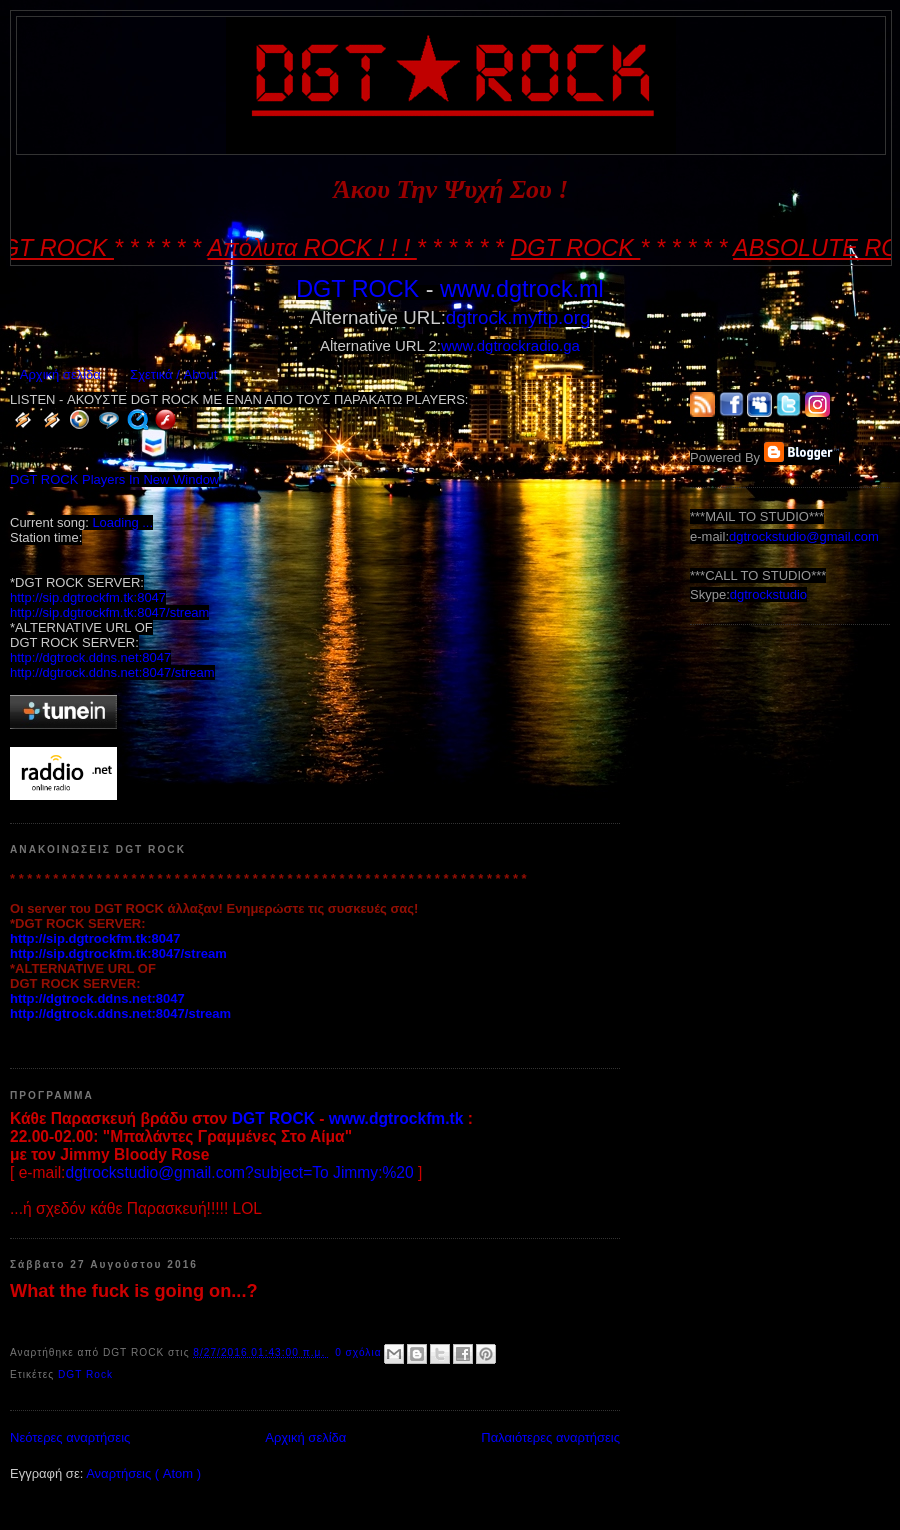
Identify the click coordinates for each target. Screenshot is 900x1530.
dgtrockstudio (768, 594)
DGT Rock (85, 1374)
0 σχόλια (360, 1352)
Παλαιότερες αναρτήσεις (550, 1437)
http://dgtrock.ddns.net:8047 (90, 657)
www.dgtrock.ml (522, 289)
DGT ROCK (357, 289)
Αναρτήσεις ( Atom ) (143, 1473)
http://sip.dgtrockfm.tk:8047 (88, 597)
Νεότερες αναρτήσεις (70, 1437)
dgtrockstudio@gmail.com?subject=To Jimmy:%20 (239, 1172)
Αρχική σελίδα (60, 374)
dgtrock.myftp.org (518, 317)
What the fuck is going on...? (134, 1291)
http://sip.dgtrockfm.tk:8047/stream (109, 612)
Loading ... (122, 522)
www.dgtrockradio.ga (510, 345)
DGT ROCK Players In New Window (114, 479)
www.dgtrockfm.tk (396, 1118)
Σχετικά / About (173, 374)
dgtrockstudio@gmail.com (804, 536)
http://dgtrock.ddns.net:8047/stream (112, 672)
